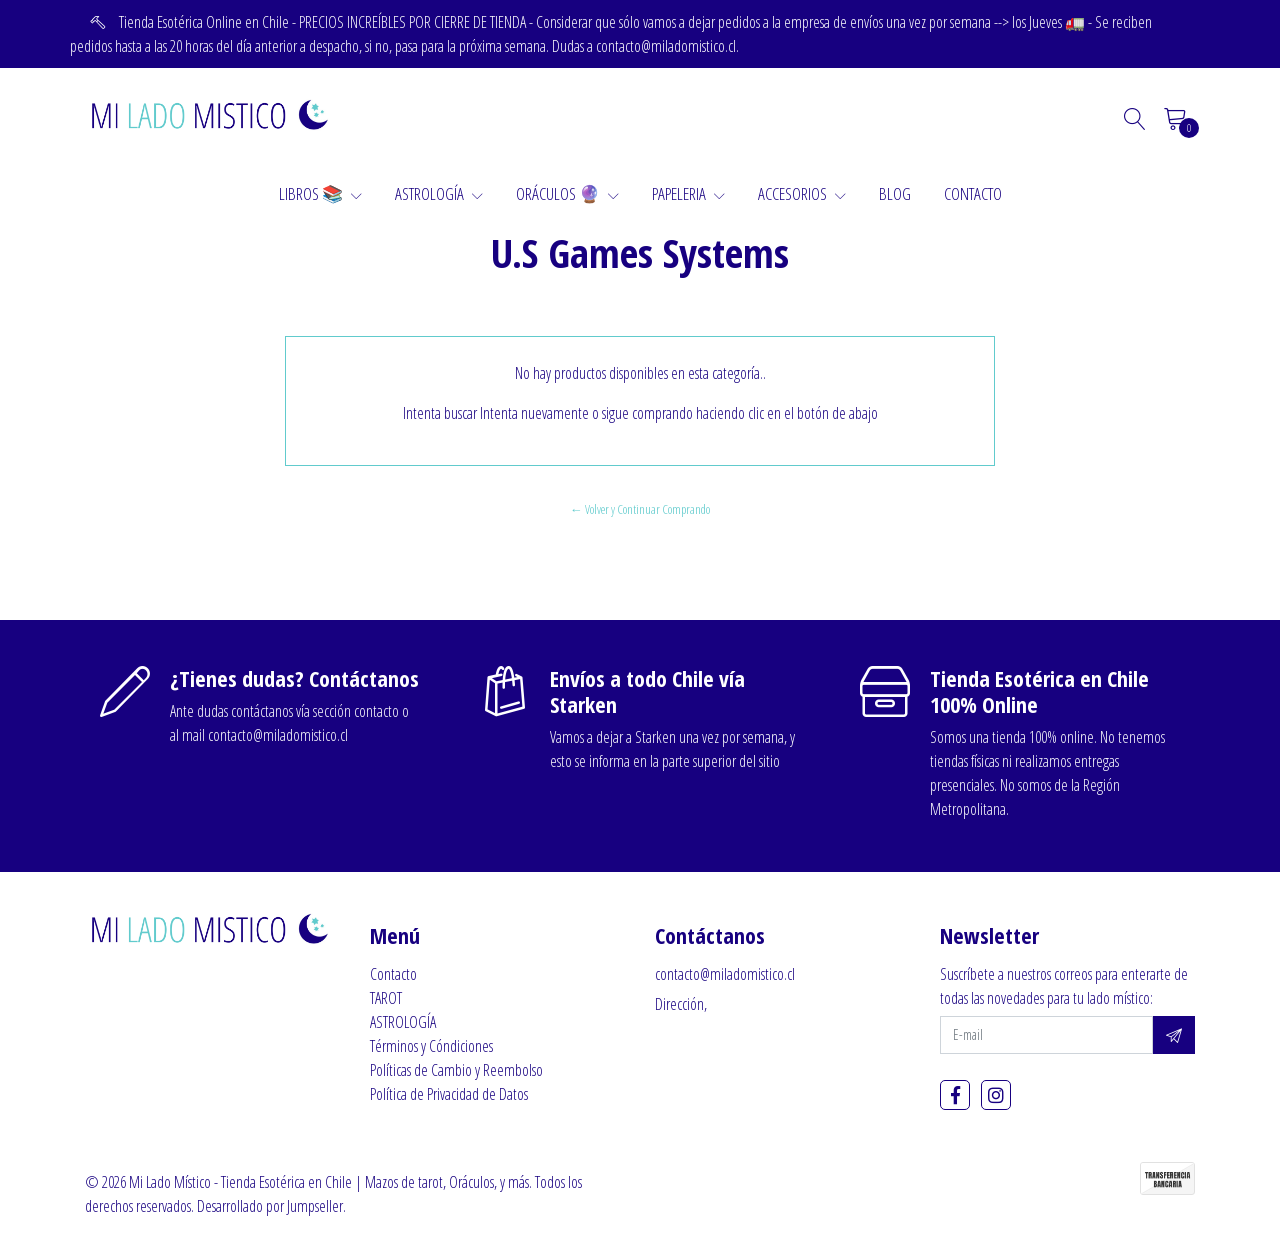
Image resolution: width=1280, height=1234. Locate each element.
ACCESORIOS (802, 193)
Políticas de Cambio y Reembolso (456, 1070)
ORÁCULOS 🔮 (567, 193)
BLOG (895, 193)
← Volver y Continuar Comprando (640, 509)
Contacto (393, 974)
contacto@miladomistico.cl (725, 974)
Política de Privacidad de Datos (449, 1094)
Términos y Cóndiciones (431, 1046)
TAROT (386, 998)
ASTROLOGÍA (439, 193)
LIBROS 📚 (320, 193)
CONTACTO (973, 193)
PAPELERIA (688, 193)
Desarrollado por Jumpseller (270, 1206)
